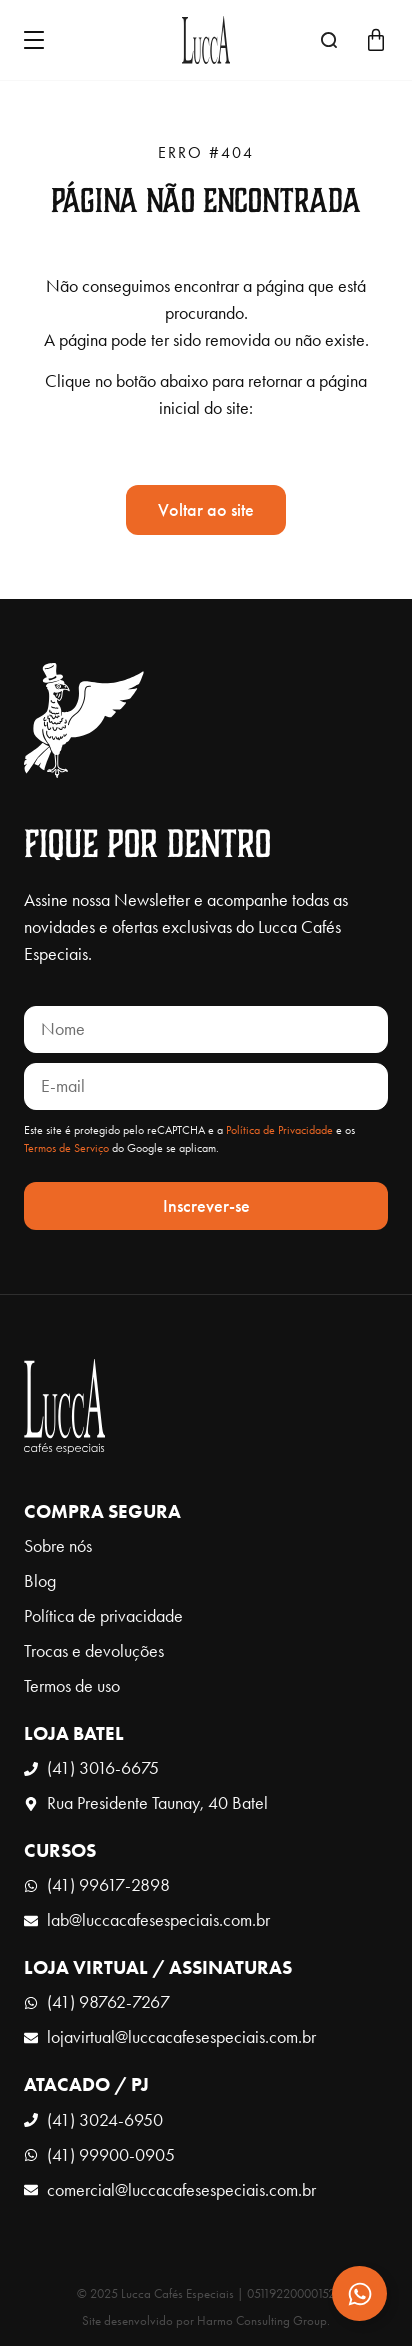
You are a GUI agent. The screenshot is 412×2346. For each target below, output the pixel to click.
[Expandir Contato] (359, 2293)
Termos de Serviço (66, 1148)
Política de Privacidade (279, 1130)
